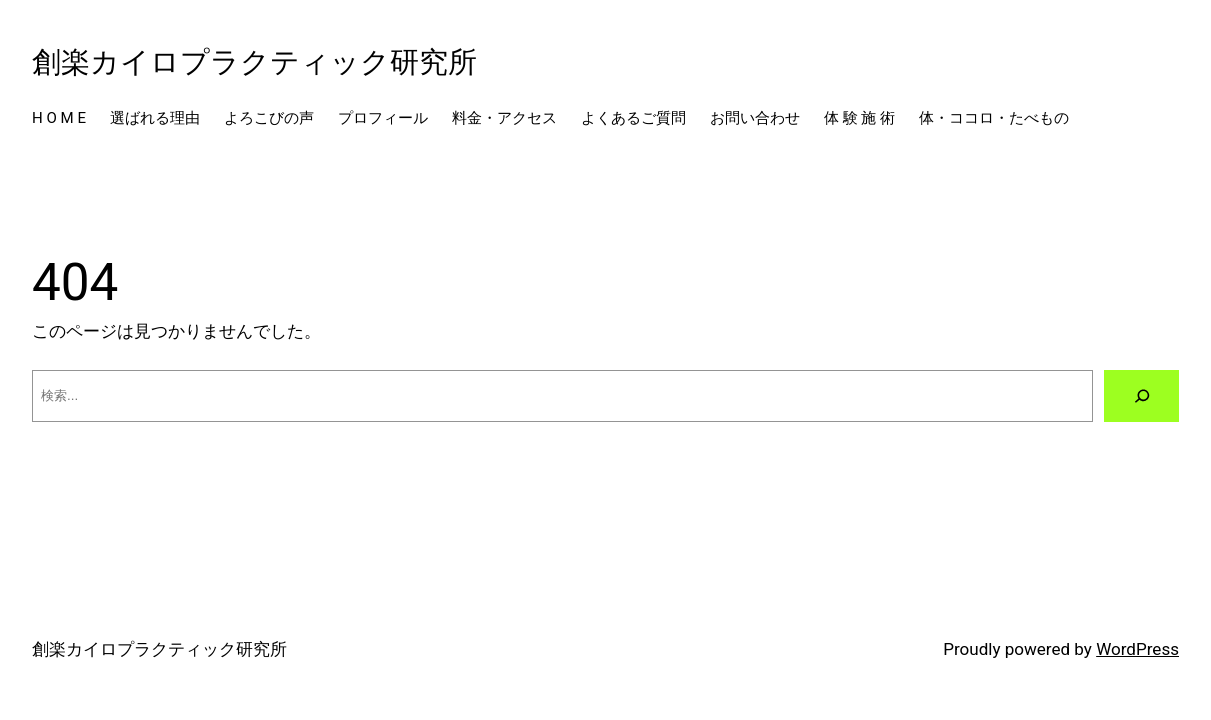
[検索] (1141, 396)
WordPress (1137, 649)
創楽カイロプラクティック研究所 (254, 62)
